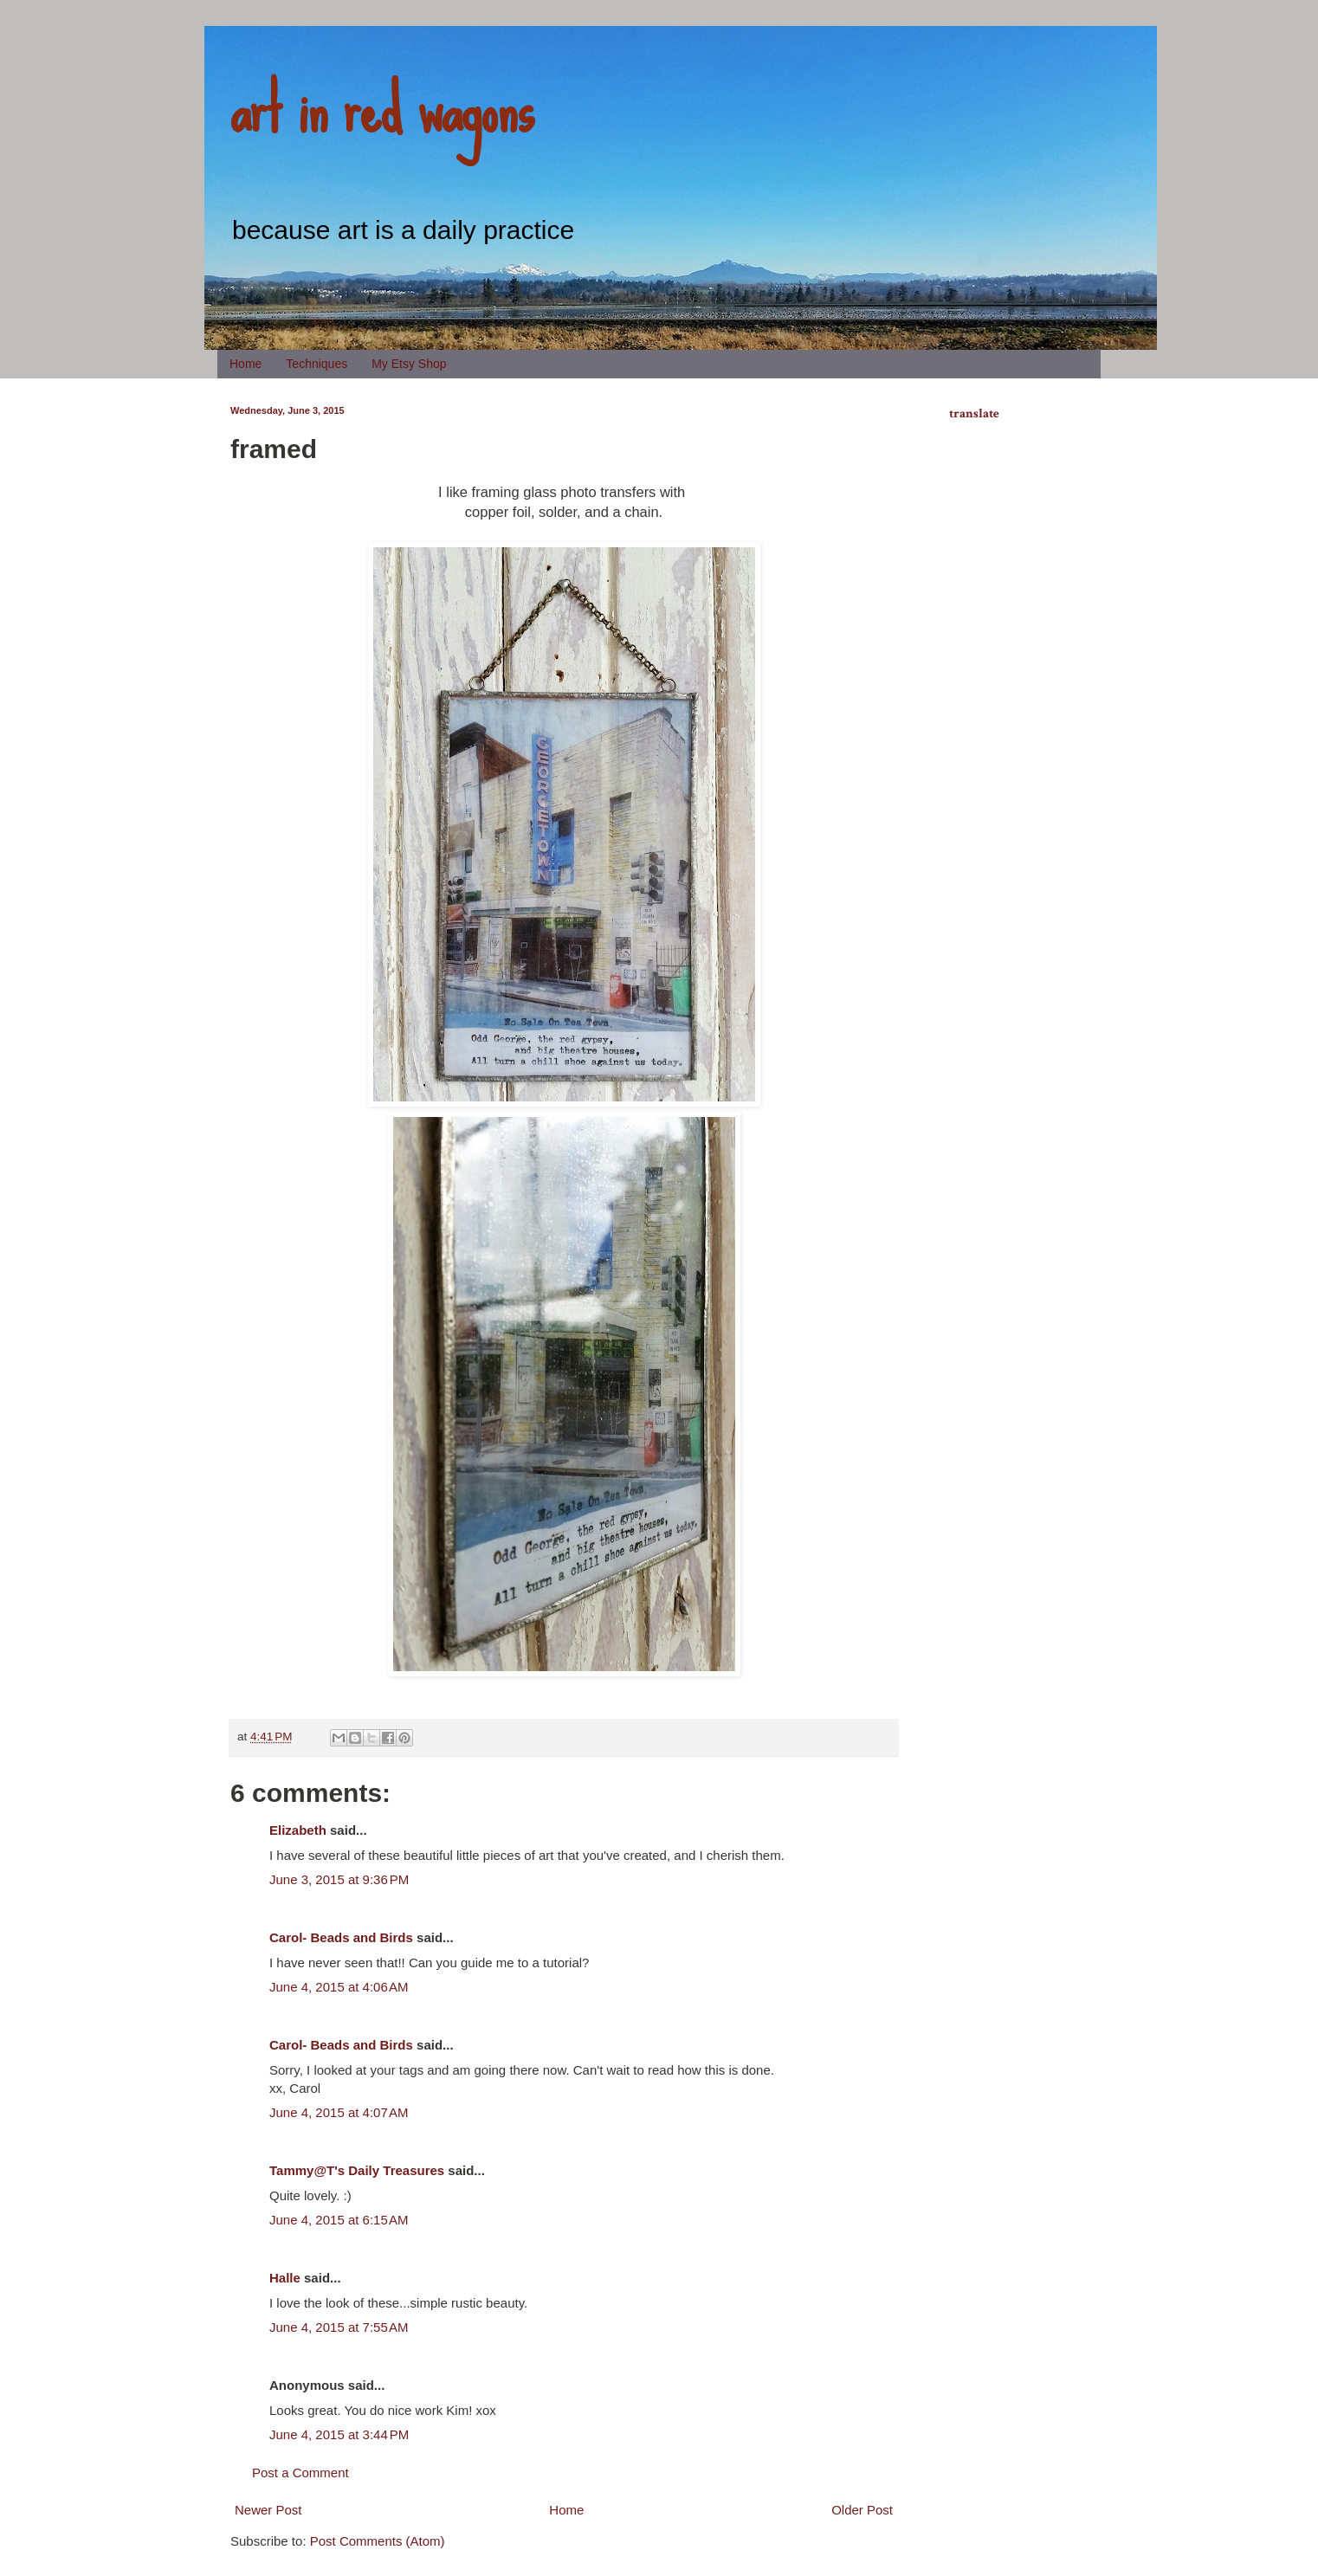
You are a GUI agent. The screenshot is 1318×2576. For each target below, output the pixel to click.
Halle (284, 2277)
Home (245, 364)
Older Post (862, 2509)
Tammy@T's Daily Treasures (356, 2170)
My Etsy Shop (408, 364)
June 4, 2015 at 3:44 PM (339, 2434)
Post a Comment (300, 2472)
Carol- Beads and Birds (341, 1937)
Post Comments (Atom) (377, 2541)
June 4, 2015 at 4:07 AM (339, 2112)
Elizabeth (297, 1830)
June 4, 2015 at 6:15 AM (339, 2219)
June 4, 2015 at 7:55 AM (339, 2327)
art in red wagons (381, 108)
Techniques (316, 364)
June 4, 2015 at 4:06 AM (339, 1986)
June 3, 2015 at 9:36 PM (339, 1879)
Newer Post (268, 2509)
